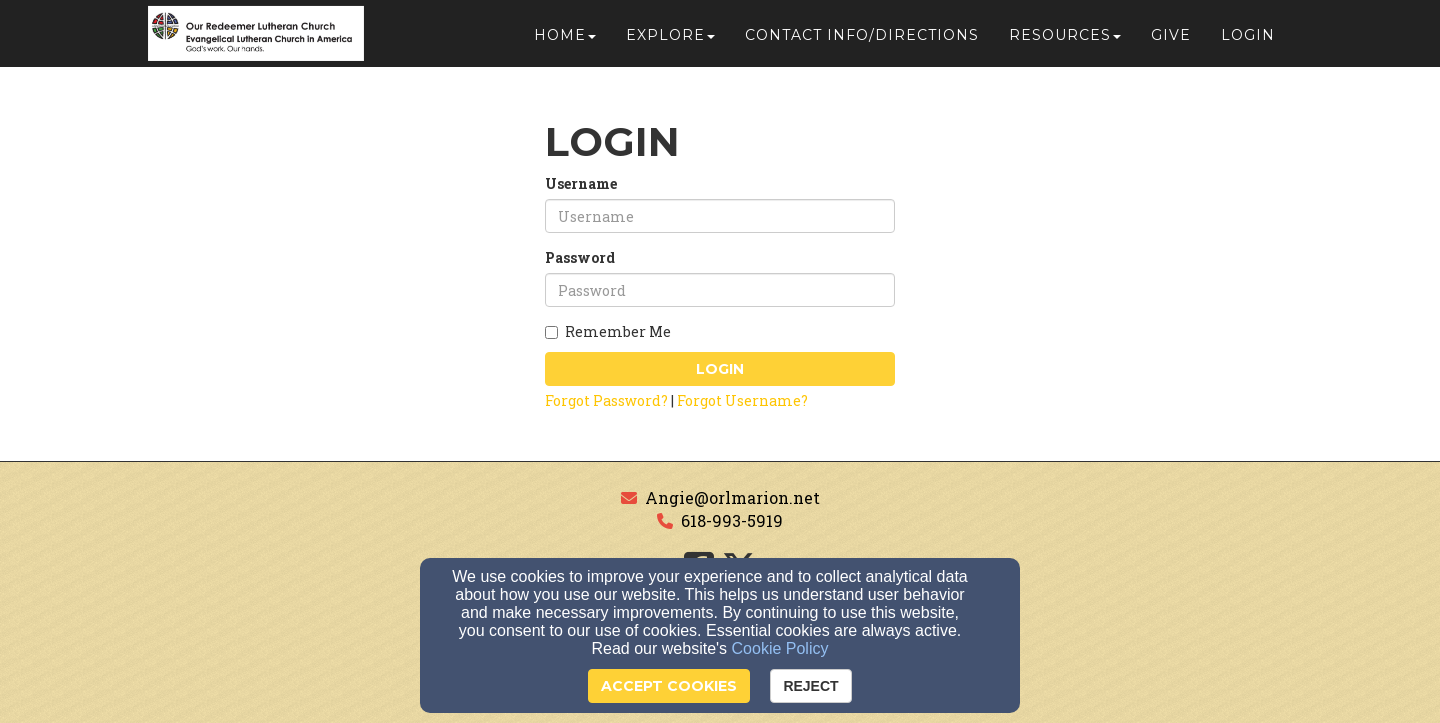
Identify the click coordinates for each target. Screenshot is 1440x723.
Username (581, 183)
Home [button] (565, 42)
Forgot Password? (606, 400)
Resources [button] (1065, 42)
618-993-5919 (732, 520)
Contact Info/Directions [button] (862, 42)
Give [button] (1171, 42)
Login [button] (1248, 42)
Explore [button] (670, 42)
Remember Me (608, 331)
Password (580, 257)
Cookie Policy (780, 648)
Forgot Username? (742, 400)
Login (720, 369)
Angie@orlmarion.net (732, 497)
